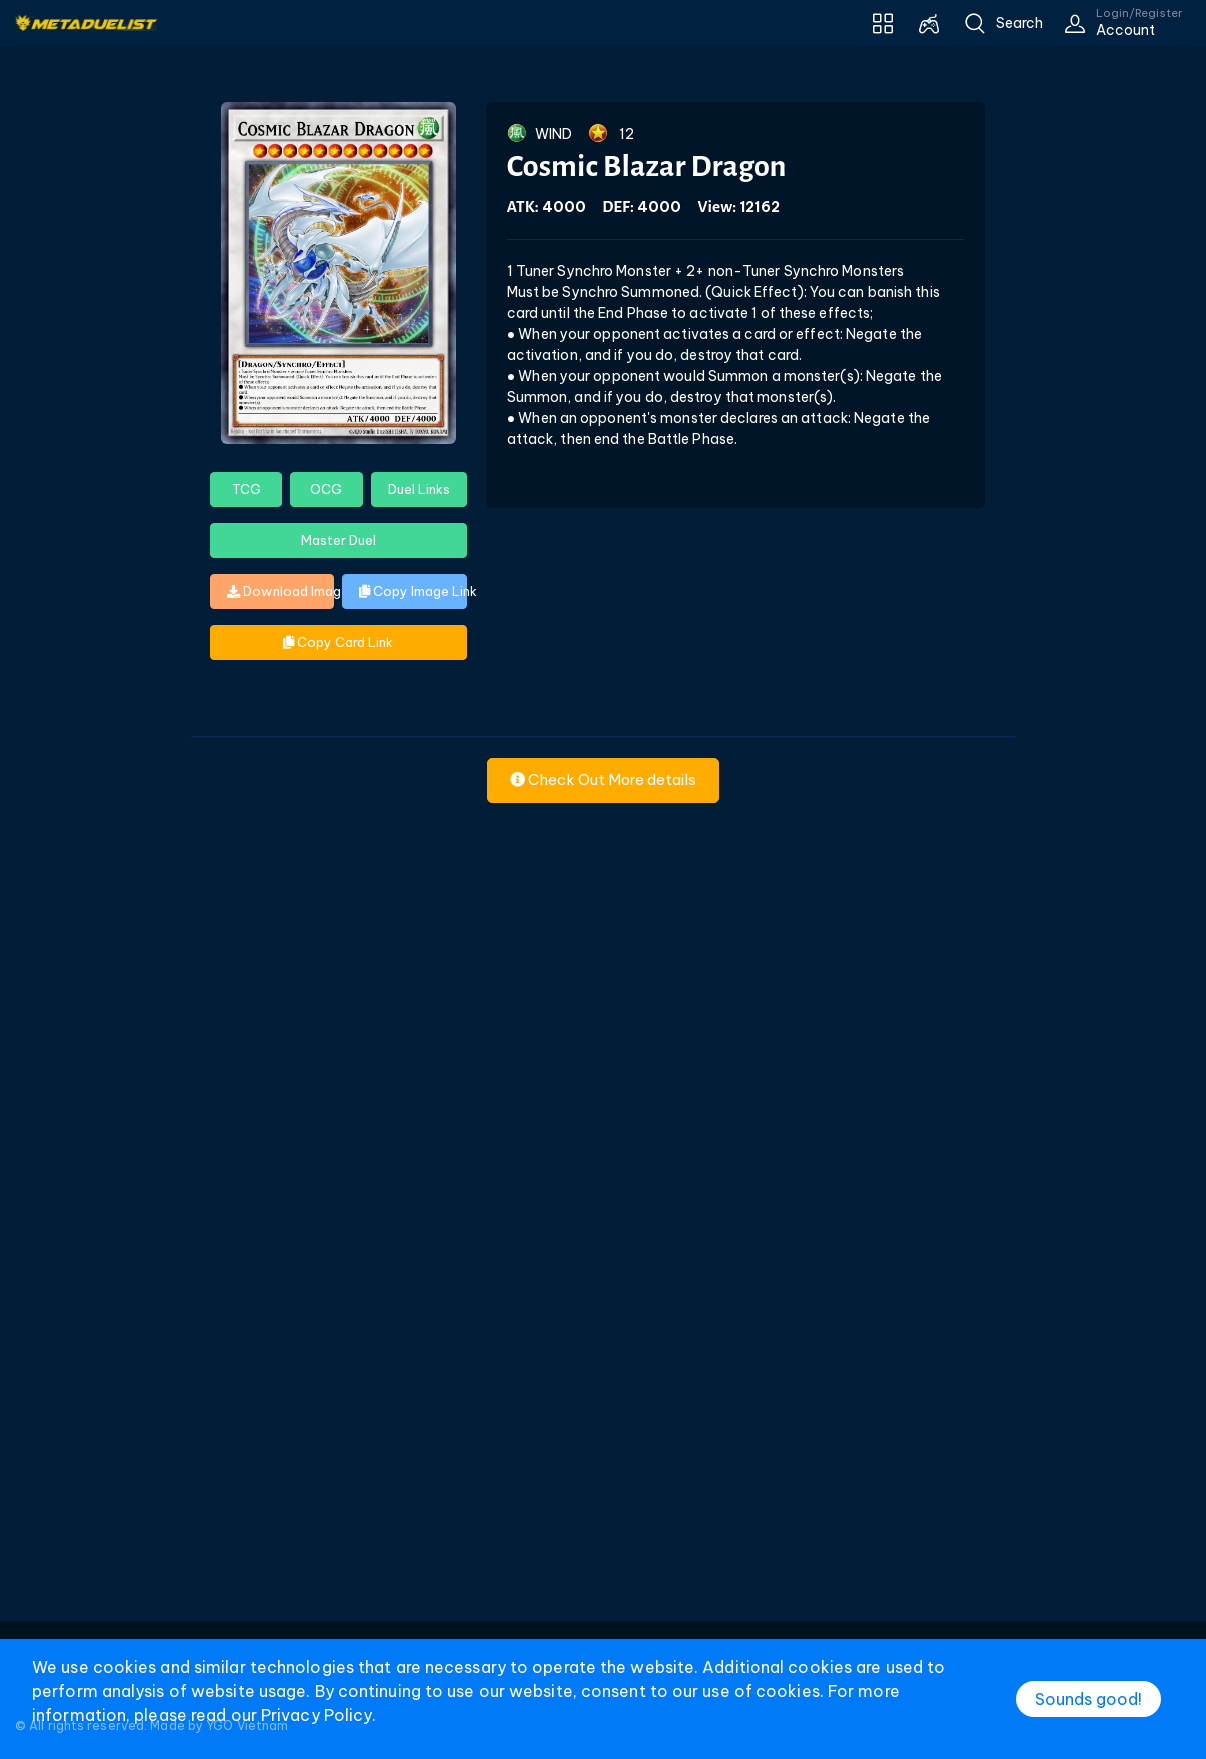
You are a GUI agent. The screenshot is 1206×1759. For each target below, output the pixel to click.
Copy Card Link (338, 642)
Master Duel (338, 540)
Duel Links (419, 489)
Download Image (280, 591)
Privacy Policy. (319, 1715)
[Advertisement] (603, 1322)
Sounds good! (1088, 1699)
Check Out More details (603, 779)
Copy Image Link (412, 591)
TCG (246, 489)
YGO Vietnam (247, 1725)
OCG (326, 489)
